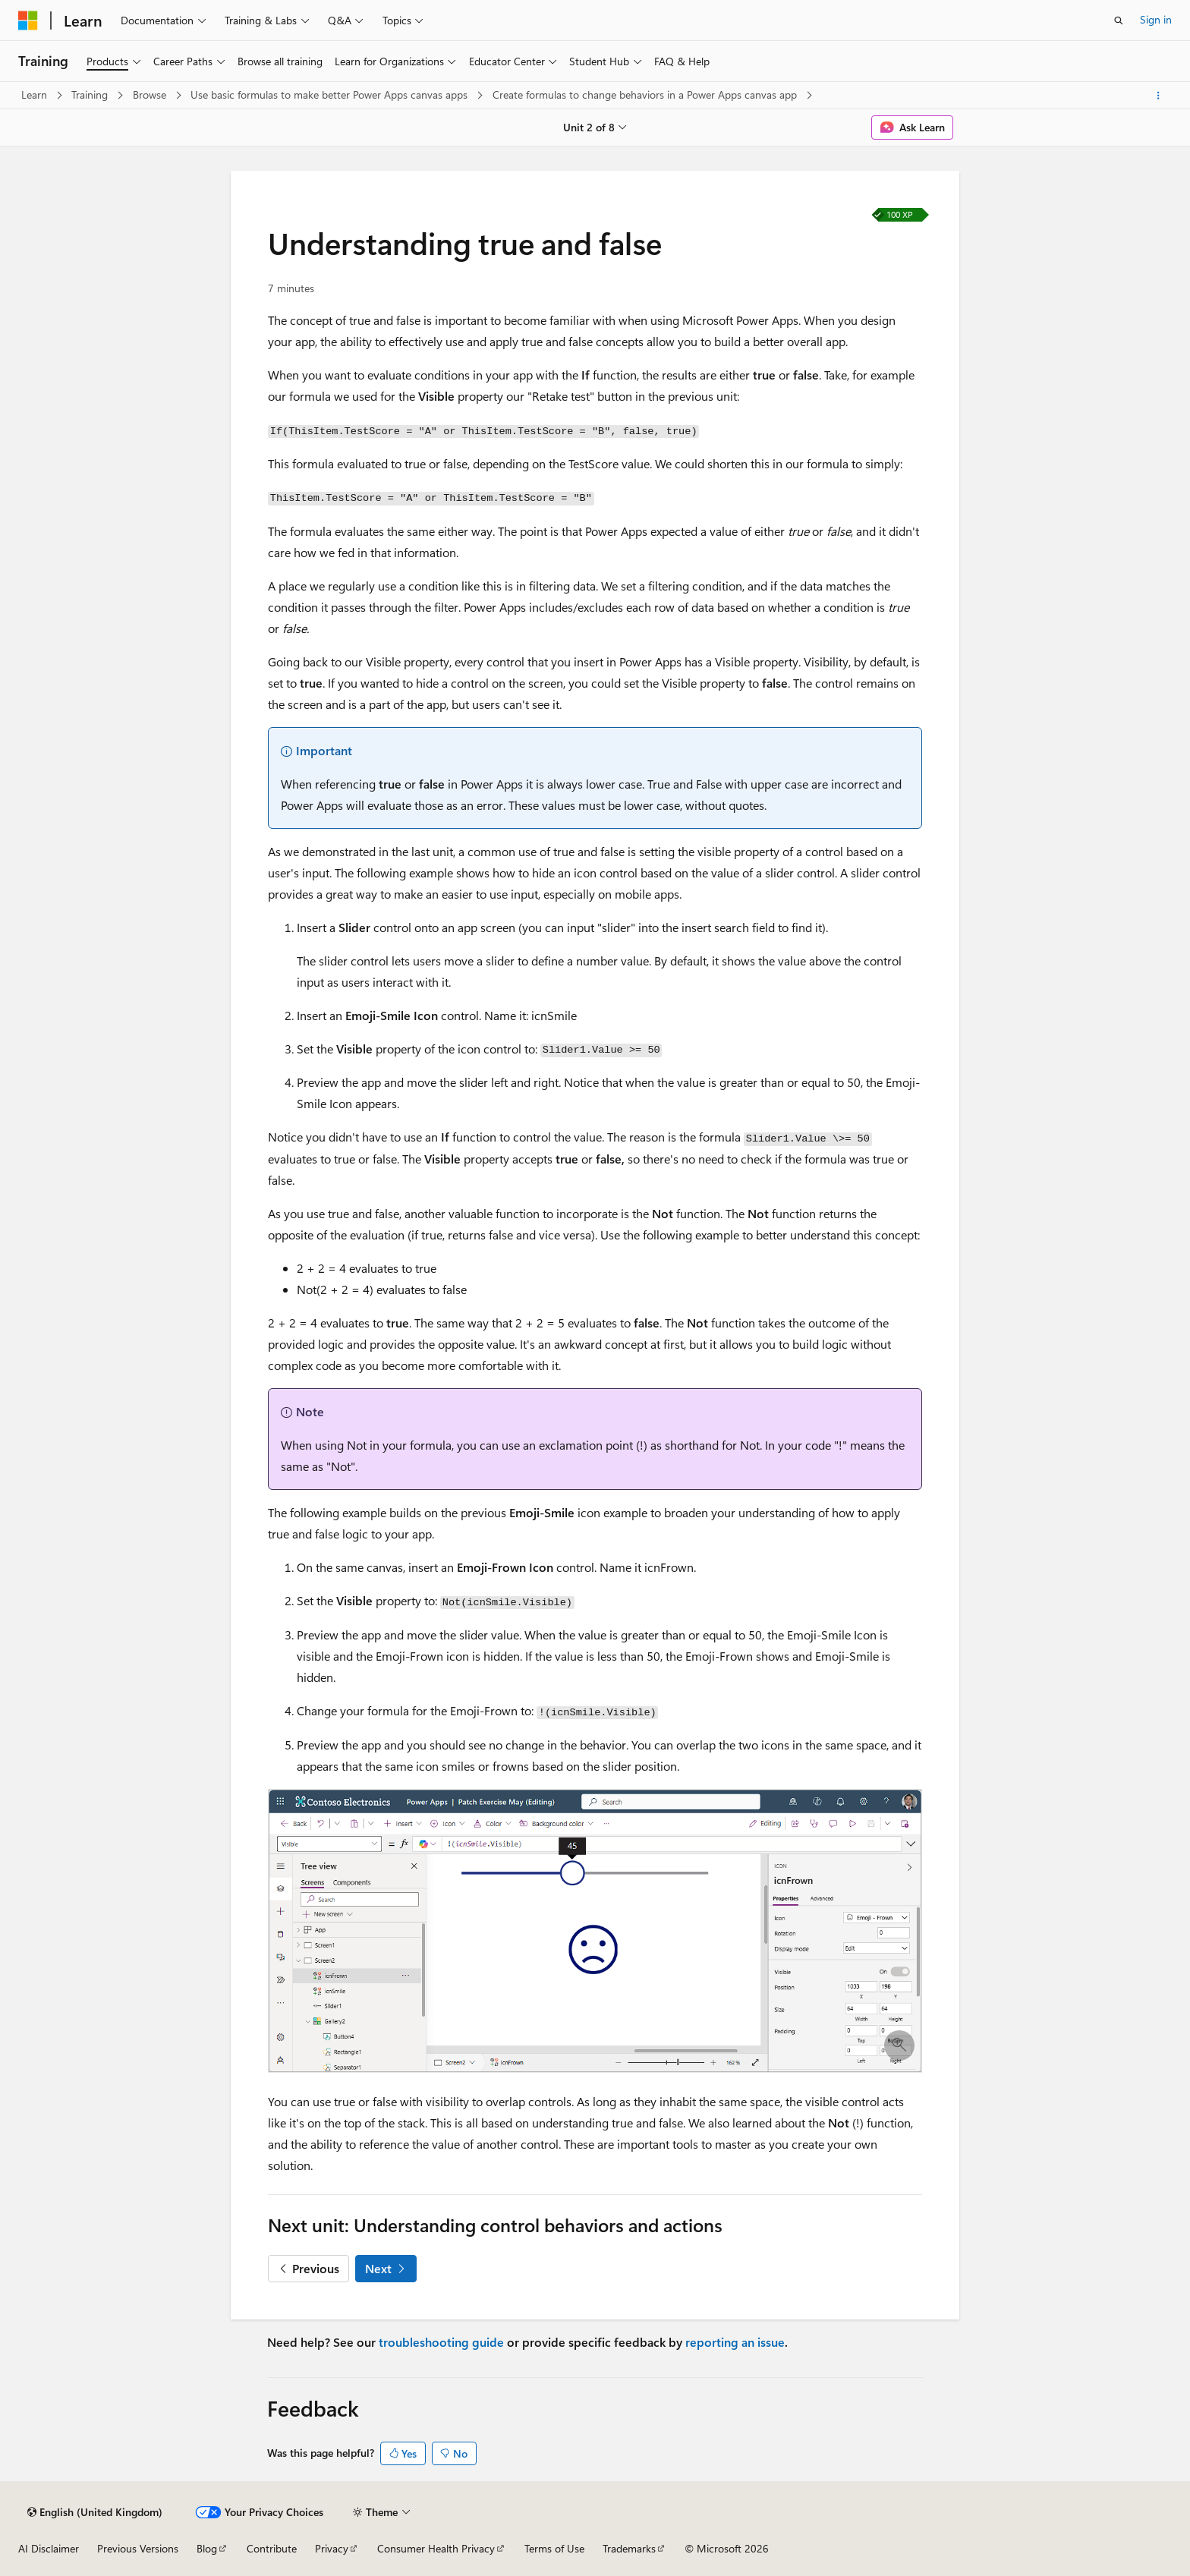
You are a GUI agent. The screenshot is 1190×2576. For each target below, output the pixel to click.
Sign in (1156, 19)
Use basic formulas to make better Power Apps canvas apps (330, 94)
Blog (207, 2548)
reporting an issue (735, 2342)
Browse (151, 94)
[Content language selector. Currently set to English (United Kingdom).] (95, 2512)
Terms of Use (554, 2548)
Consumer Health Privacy (436, 2548)
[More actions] (1158, 95)
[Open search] (1118, 20)
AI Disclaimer (48, 2548)
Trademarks (629, 2548)
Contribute (272, 2548)
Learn (35, 94)
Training (91, 94)
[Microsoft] (28, 20)
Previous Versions (137, 2548)
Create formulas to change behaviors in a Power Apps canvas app (646, 94)
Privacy (331, 2548)
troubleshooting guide (441, 2342)
